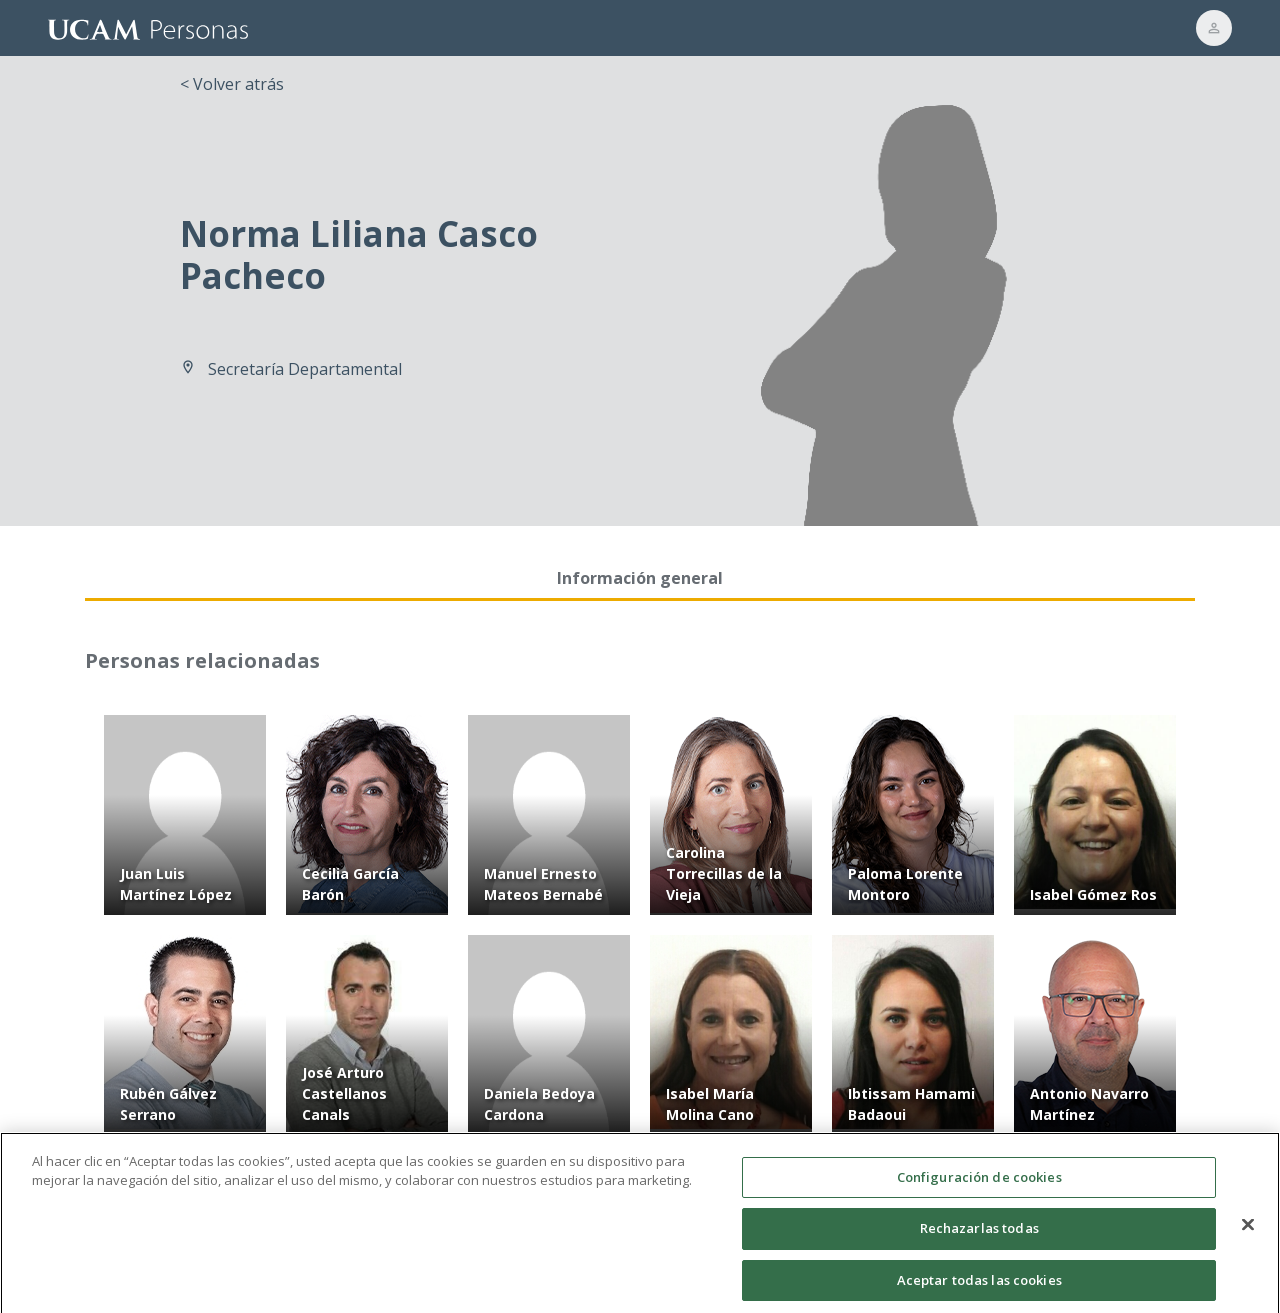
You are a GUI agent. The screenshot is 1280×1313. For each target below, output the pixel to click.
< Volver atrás (232, 84)
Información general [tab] (640, 578)
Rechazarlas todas (979, 1238)
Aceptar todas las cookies (979, 1290)
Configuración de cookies (979, 1186)
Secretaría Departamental (305, 369)
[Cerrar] (1248, 1234)
